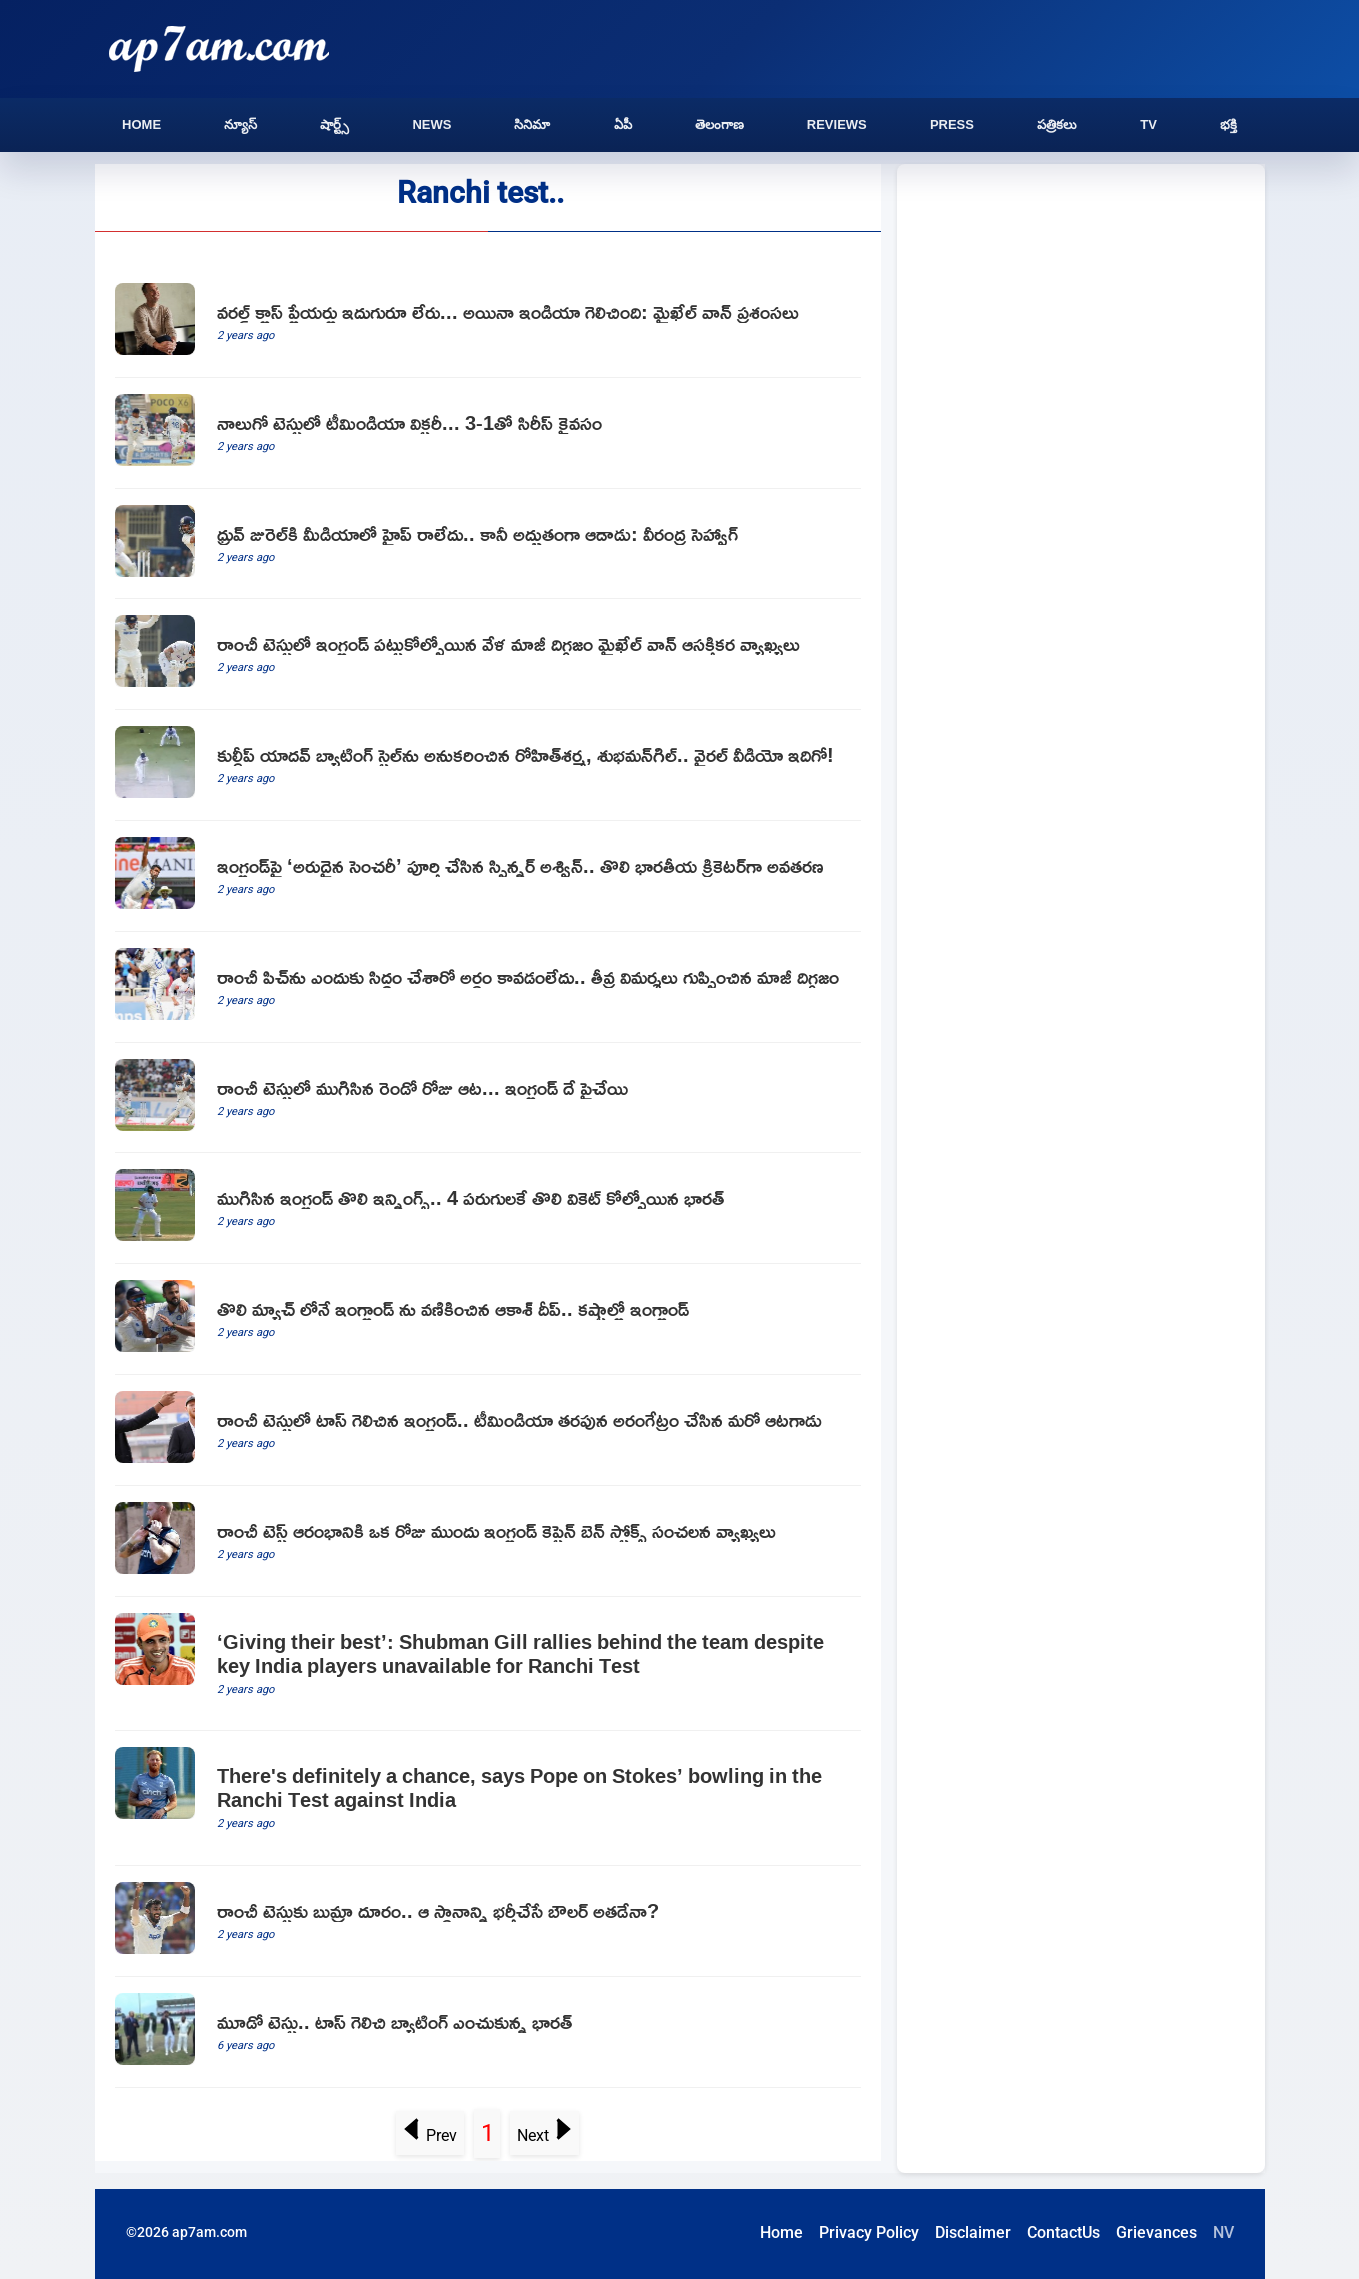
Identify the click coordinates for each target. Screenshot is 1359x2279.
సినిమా (532, 124)
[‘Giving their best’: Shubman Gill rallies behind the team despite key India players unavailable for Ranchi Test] (488, 1664)
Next (545, 2135)
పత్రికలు (1057, 124)
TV (1148, 124)
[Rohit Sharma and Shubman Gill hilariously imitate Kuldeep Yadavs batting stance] (488, 765)
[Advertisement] (1081, 332)
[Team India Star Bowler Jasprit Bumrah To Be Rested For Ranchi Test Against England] (488, 1921)
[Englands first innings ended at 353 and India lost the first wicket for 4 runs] (488, 1208)
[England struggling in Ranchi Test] (488, 1319)
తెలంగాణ (719, 124)
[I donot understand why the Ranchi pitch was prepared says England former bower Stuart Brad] (488, 987)
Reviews (837, 124)
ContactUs (1063, 2232)
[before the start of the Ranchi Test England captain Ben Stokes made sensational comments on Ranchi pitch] (488, 1541)
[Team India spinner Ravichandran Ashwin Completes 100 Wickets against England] (488, 876)
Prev (429, 2135)
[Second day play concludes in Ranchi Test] (488, 1098)
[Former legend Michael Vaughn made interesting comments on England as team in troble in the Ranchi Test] (488, 654)
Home (141, 124)
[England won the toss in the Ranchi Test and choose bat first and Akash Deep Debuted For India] (488, 1430)
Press (952, 124)
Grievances (1156, 2232)
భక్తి (1228, 124)
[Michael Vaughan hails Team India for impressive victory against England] (488, 322)
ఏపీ (623, 124)
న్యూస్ (240, 124)
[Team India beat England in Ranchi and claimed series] (488, 433)
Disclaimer (973, 2232)
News (431, 124)
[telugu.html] (488, 2032)
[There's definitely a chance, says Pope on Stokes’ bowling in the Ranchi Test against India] (488, 1798)
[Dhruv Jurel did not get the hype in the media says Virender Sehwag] (488, 544)
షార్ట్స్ (334, 124)
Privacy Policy (869, 2232)
